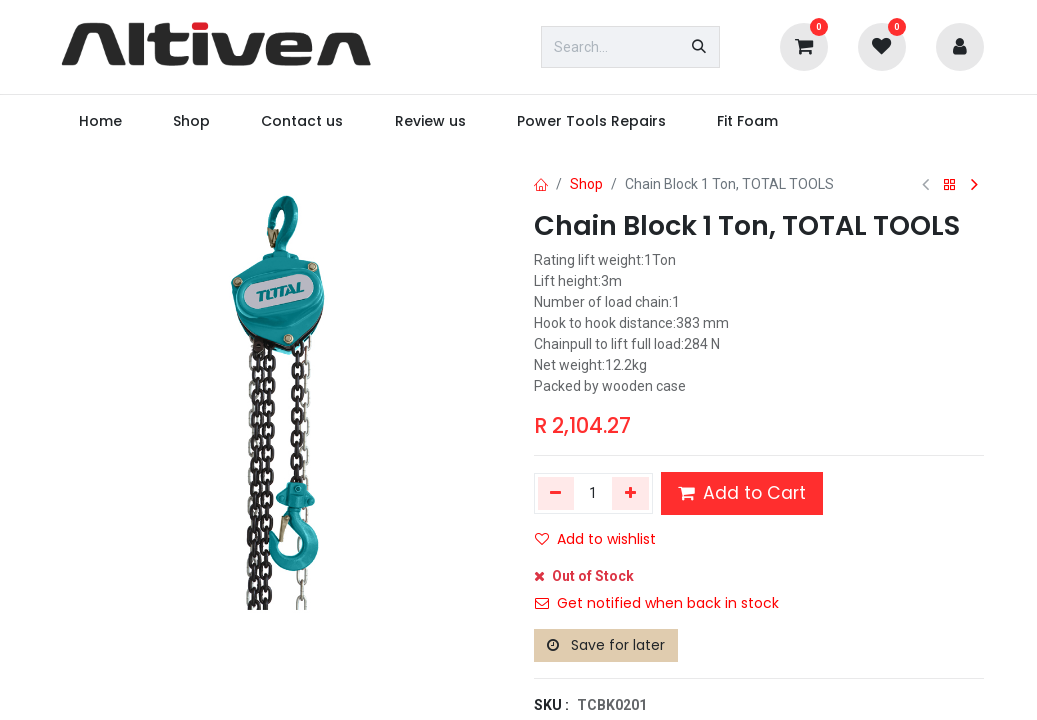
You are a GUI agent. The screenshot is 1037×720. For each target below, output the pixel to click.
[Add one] (630, 493)
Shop (586, 184)
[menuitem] (101, 121)
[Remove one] (556, 493)
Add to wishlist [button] (595, 539)
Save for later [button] (606, 645)
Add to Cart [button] (742, 493)
